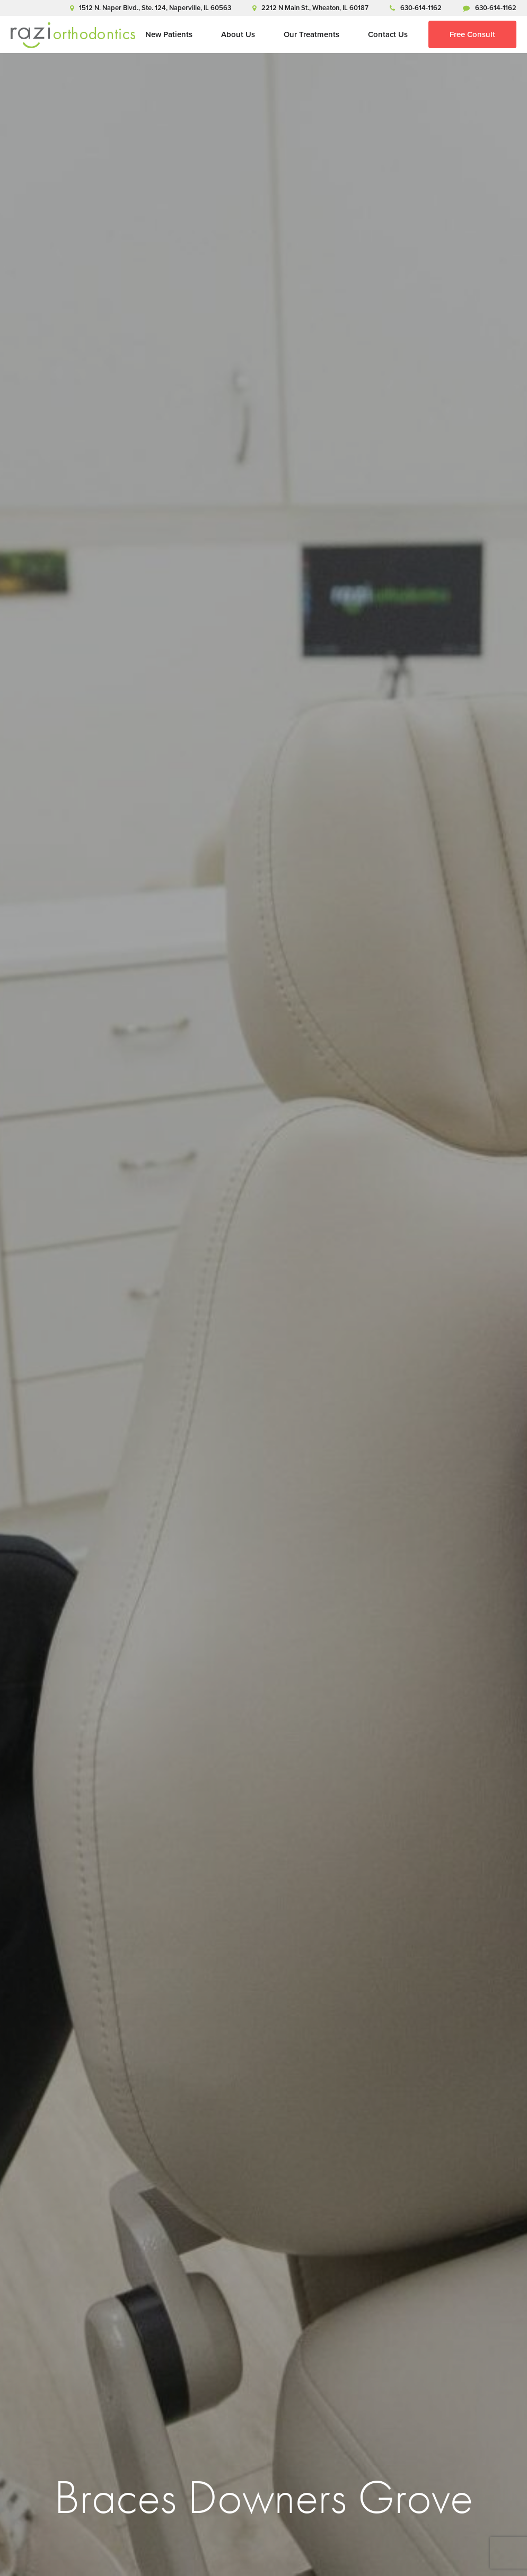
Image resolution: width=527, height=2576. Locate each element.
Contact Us (388, 34)
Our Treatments (311, 34)
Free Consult (472, 34)
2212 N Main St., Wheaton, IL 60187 (310, 8)
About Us (238, 34)
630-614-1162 (416, 8)
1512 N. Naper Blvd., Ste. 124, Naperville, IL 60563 (150, 8)
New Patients (168, 34)
